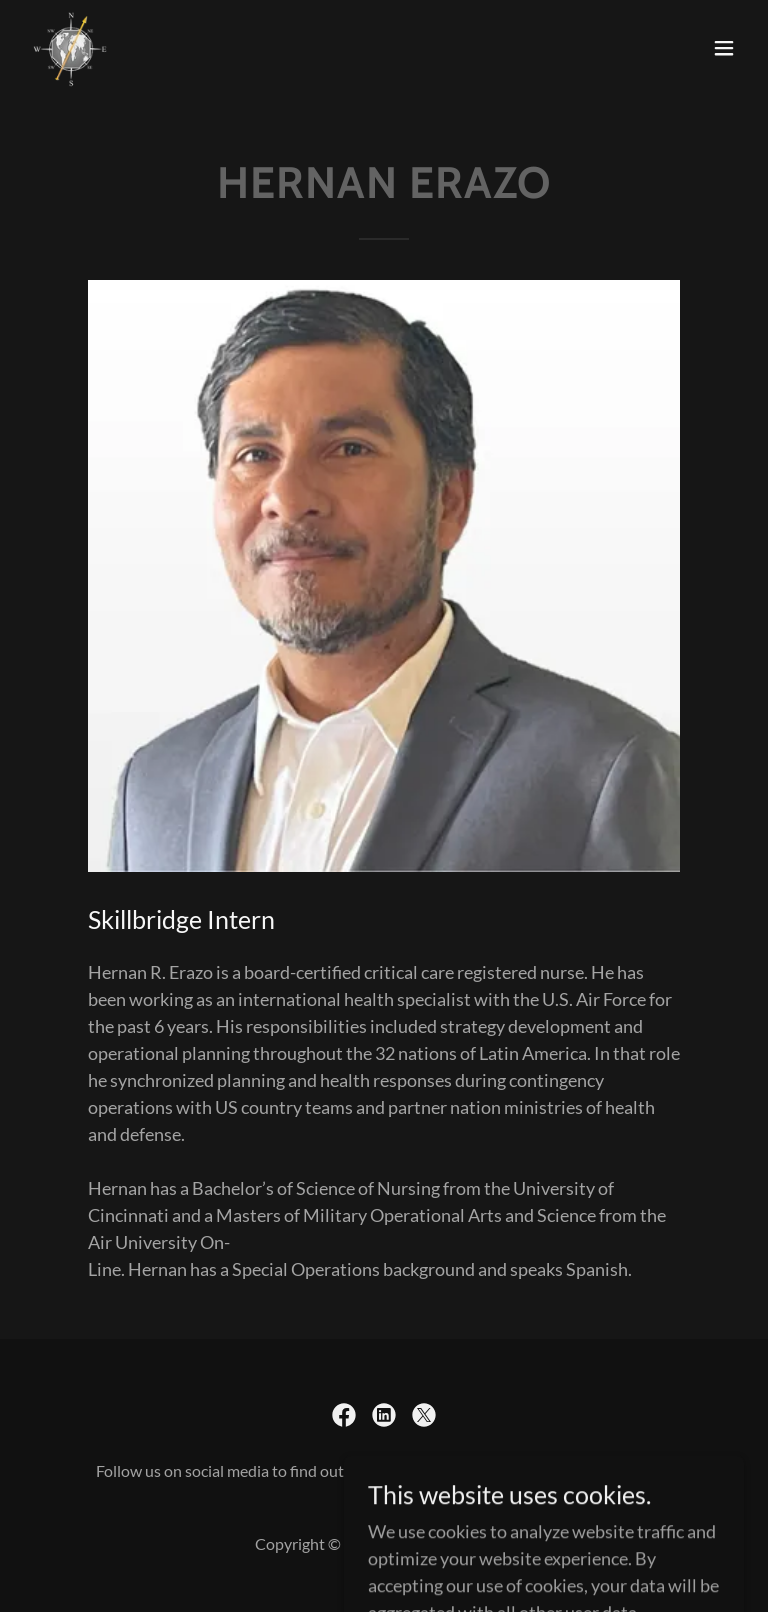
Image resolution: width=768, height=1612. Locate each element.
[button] (724, 48)
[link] (70, 48)
